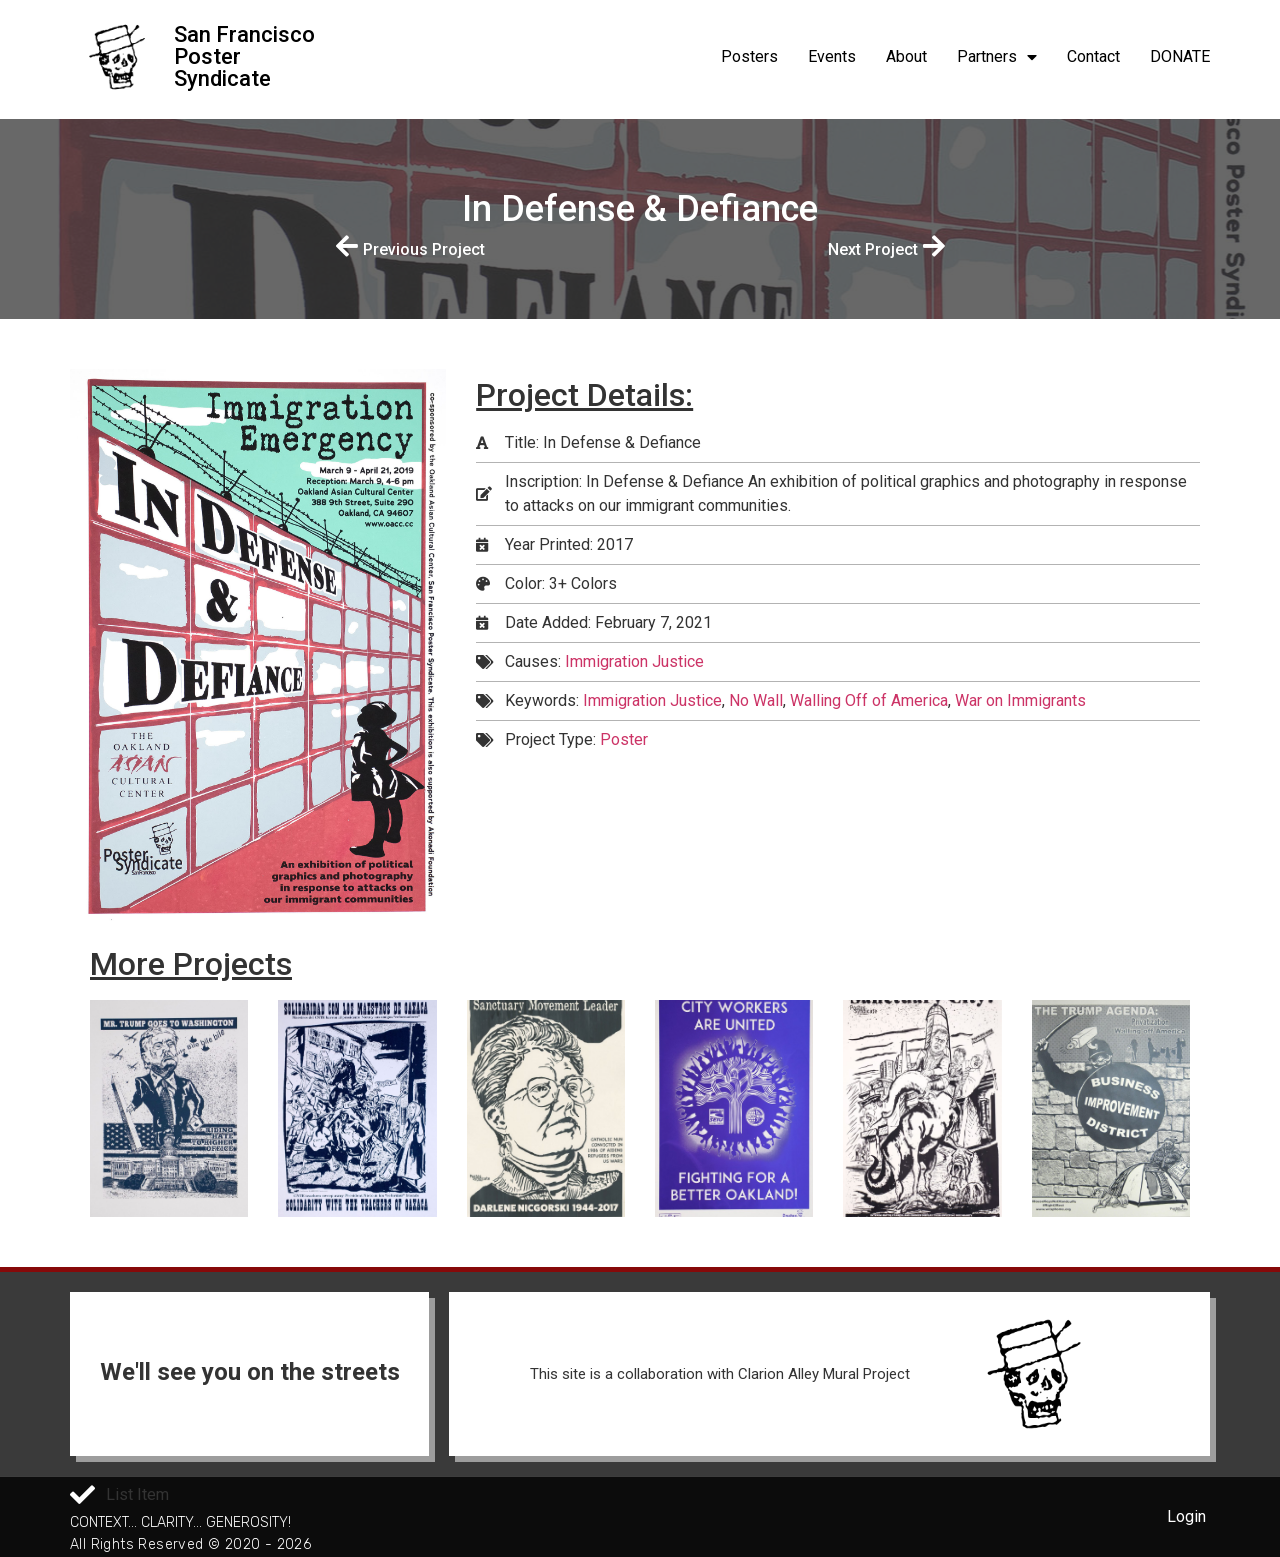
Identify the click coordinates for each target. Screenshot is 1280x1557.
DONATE (1180, 56)
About (906, 56)
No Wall (756, 700)
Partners (997, 57)
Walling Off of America (869, 700)
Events (832, 56)
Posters (749, 56)
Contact (1093, 56)
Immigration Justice (634, 661)
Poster (624, 739)
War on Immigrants (1020, 700)
